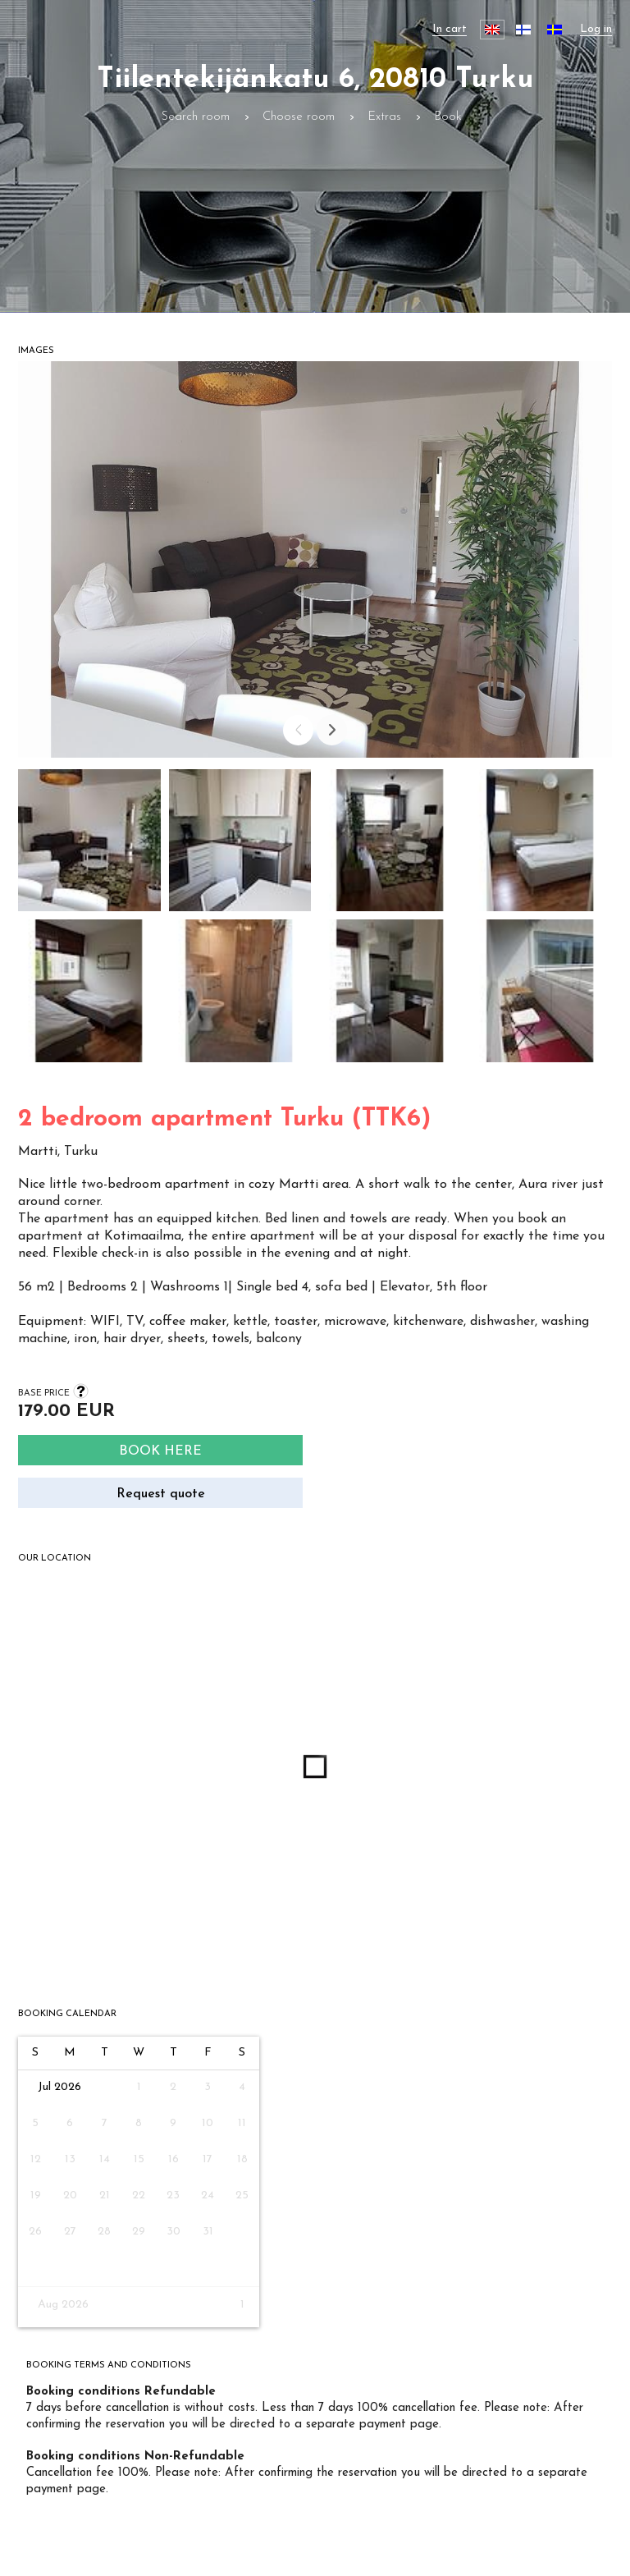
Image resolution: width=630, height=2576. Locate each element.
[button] (89, 844)
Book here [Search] (160, 1451)
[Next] (332, 730)
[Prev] (298, 730)
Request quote (160, 1494)
